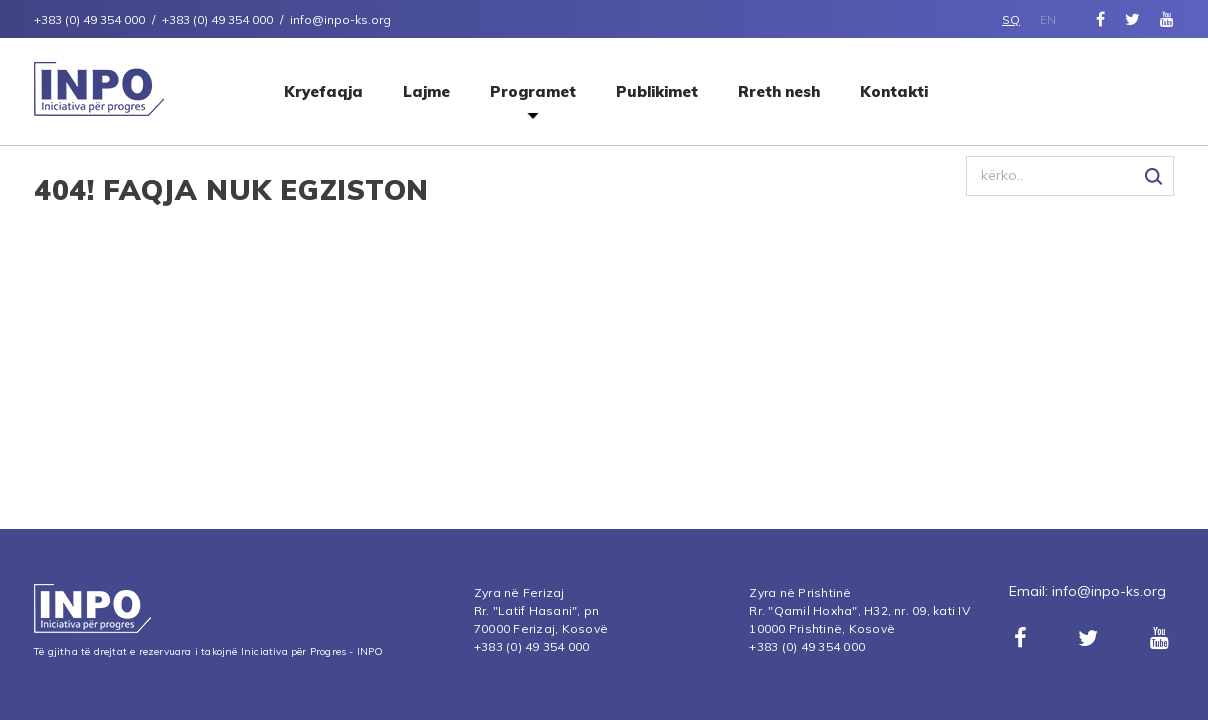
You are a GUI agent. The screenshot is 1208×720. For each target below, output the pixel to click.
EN (1048, 19)
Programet (533, 91)
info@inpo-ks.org (1109, 591)
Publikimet (657, 91)
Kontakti (894, 91)
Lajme (426, 91)
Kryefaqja (323, 91)
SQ (1011, 19)
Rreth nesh (779, 91)
